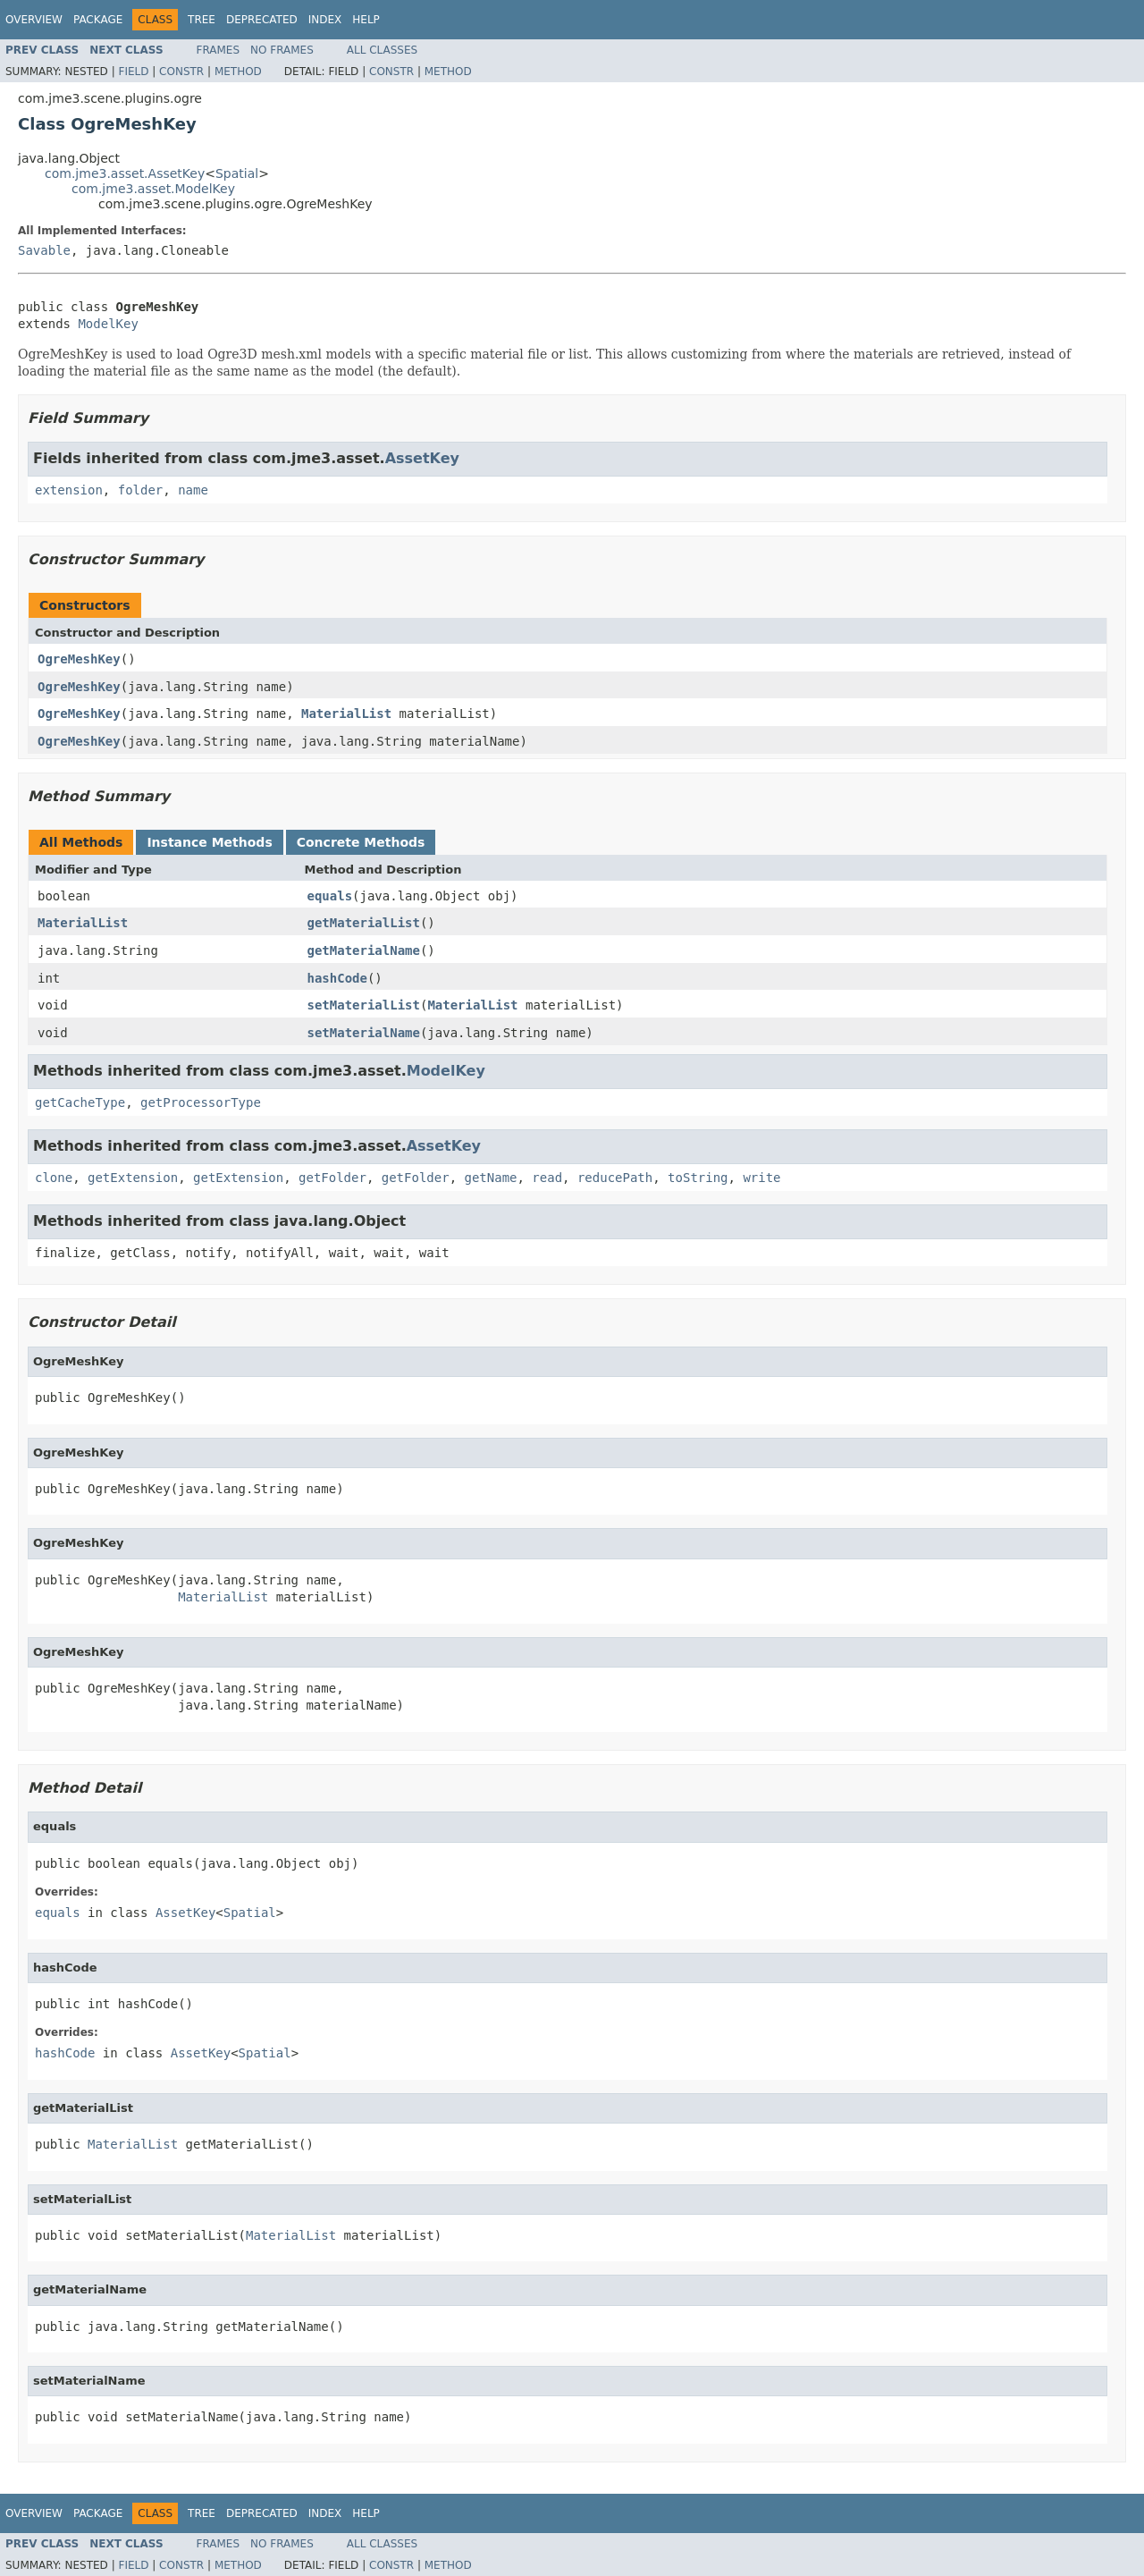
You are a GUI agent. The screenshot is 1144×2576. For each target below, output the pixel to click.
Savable (44, 250)
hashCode (337, 978)
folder (141, 490)
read (547, 1177)
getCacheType (80, 1102)
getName (490, 1177)
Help (366, 19)
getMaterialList (363, 923)
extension (69, 490)
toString (698, 1177)
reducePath (614, 1177)
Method (238, 71)
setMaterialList (363, 1005)
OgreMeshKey (79, 659)
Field (133, 71)
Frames (218, 50)
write (761, 1177)
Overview (34, 19)
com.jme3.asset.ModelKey (153, 189)
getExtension (133, 1177)
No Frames (282, 50)
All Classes (382, 50)
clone (53, 1177)
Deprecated (262, 19)
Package (97, 19)
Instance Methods (209, 842)
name (193, 490)
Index (325, 19)
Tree (201, 19)
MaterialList (346, 713)
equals (330, 896)
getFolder (332, 1177)
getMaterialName (363, 950)
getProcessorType (200, 1102)
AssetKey (422, 458)
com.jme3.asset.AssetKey (125, 173)
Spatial (236, 173)
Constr (181, 71)
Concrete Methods (361, 842)
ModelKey (108, 324)
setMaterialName (363, 1033)
